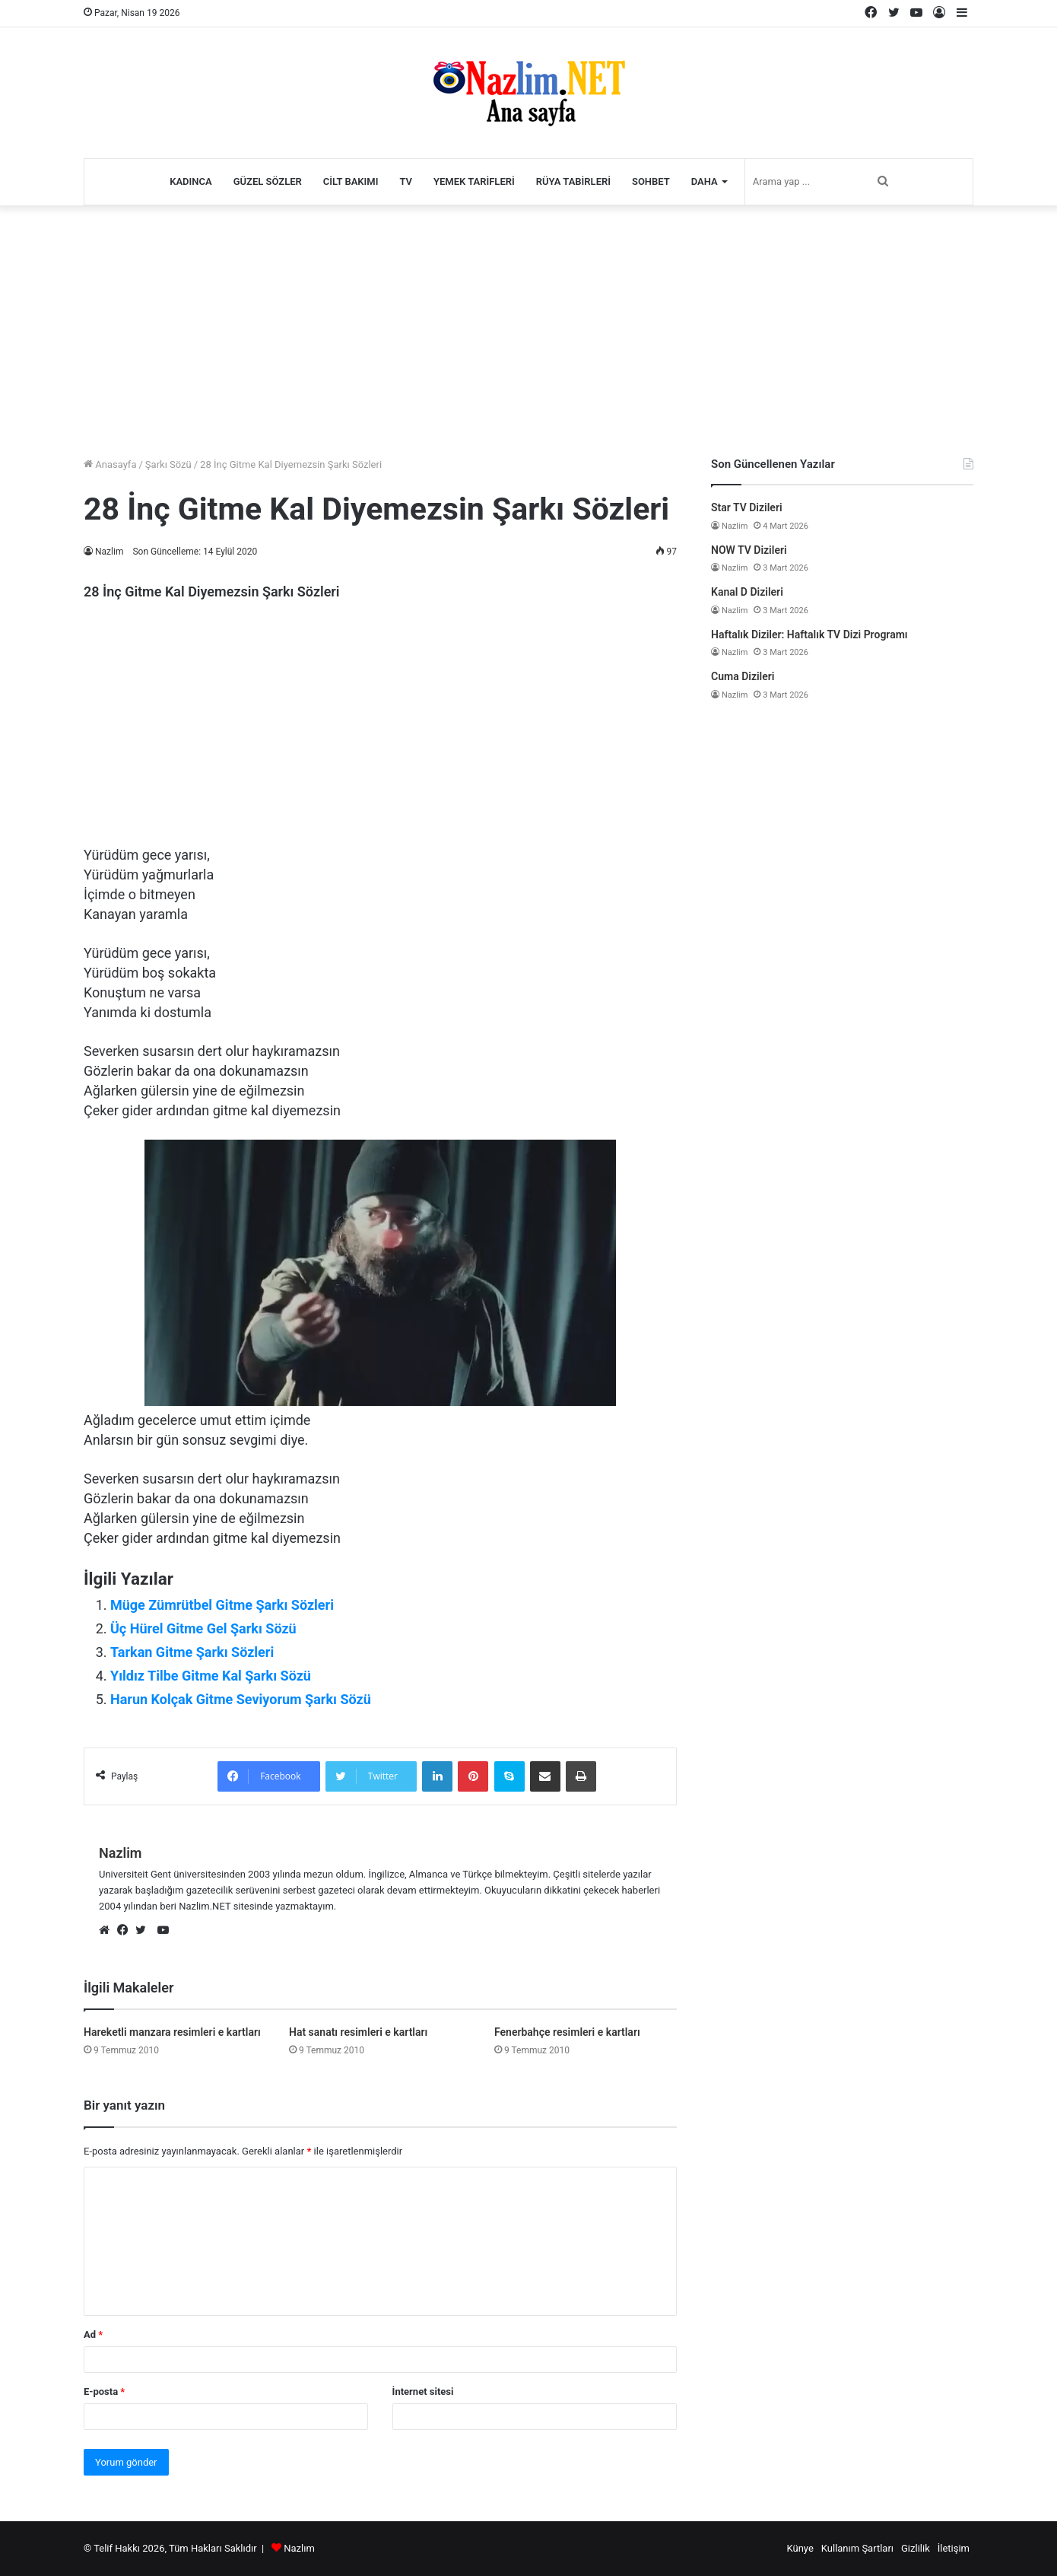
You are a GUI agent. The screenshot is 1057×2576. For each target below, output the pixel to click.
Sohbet (651, 181)
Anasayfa (110, 464)
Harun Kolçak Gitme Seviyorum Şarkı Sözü (240, 1699)
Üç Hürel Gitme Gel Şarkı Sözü (203, 1628)
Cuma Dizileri (742, 676)
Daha (704, 181)
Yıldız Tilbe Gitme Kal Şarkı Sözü (210, 1676)
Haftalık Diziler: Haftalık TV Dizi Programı (809, 634)
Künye (799, 2548)
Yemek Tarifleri (474, 181)
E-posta (104, 2391)
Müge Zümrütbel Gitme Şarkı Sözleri (222, 1605)
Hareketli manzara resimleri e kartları (172, 2032)
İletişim (954, 2548)
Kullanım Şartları (857, 2548)
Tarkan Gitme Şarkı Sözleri (192, 1652)
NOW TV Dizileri (749, 550)
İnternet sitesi (423, 2391)
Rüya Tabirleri (573, 181)
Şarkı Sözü (168, 464)
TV (405, 181)
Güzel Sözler (267, 181)
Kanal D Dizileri (747, 592)
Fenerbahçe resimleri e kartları (567, 2032)
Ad (93, 2334)
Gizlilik (915, 2548)
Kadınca (191, 181)
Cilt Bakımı (351, 181)
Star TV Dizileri (746, 507)
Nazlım (299, 2548)
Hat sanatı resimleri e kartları (358, 2032)
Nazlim (109, 551)
